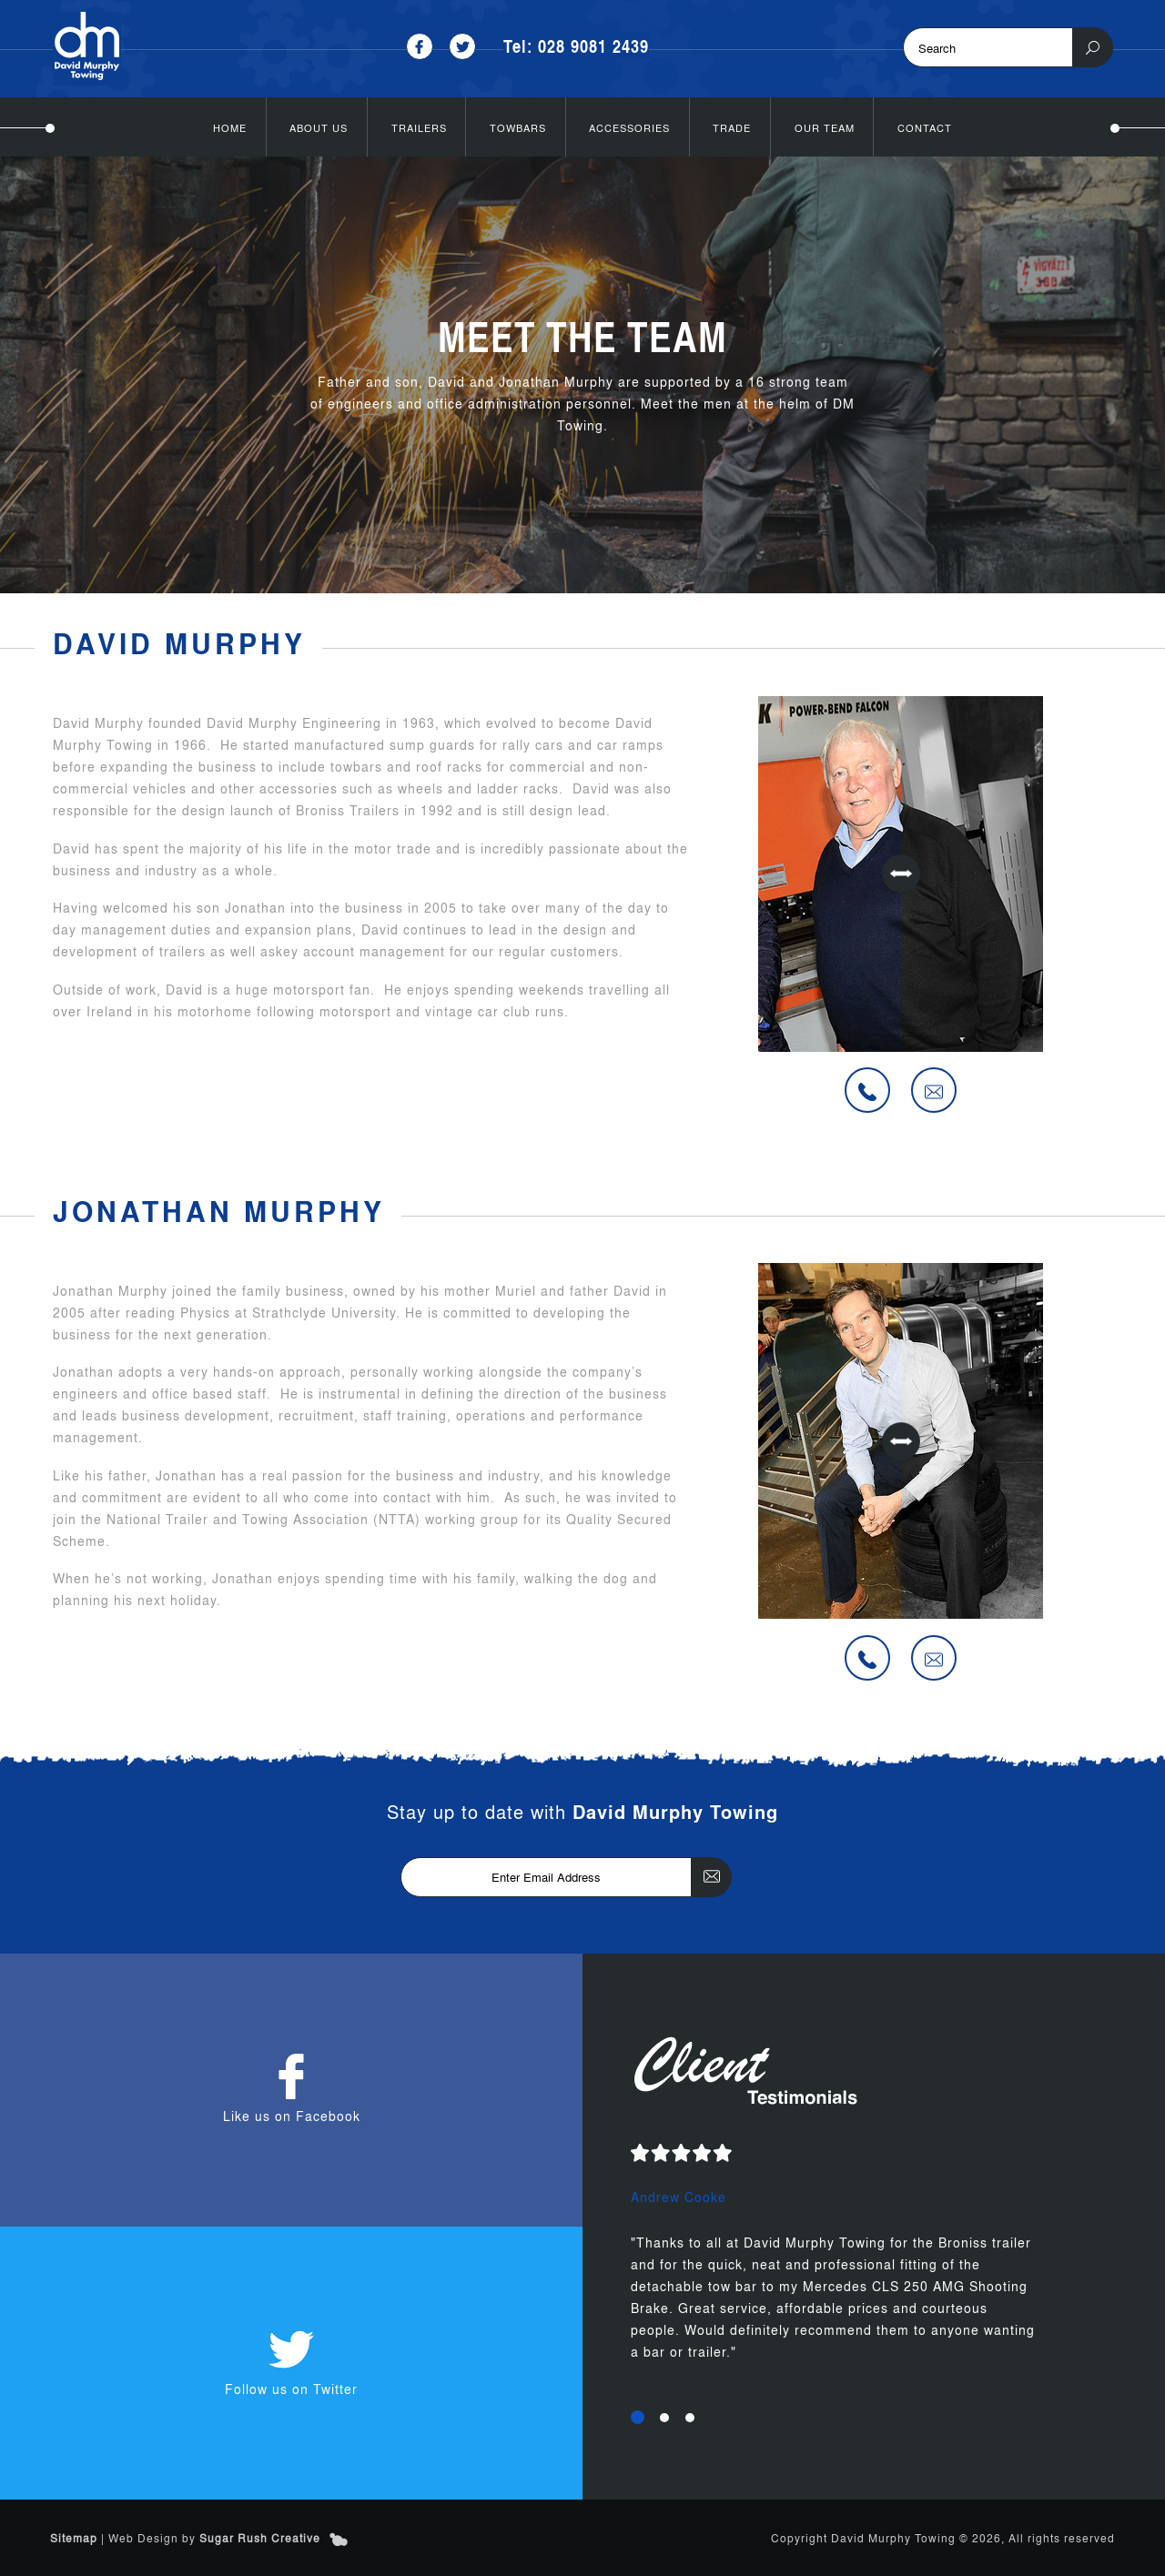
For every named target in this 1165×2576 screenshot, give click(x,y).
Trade (732, 127)
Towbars (518, 127)
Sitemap (73, 2538)
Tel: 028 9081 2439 (576, 46)
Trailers (419, 127)
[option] (874, 2265)
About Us (318, 127)
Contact (924, 127)
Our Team (825, 127)
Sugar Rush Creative (259, 2538)
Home (230, 127)
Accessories (629, 127)
